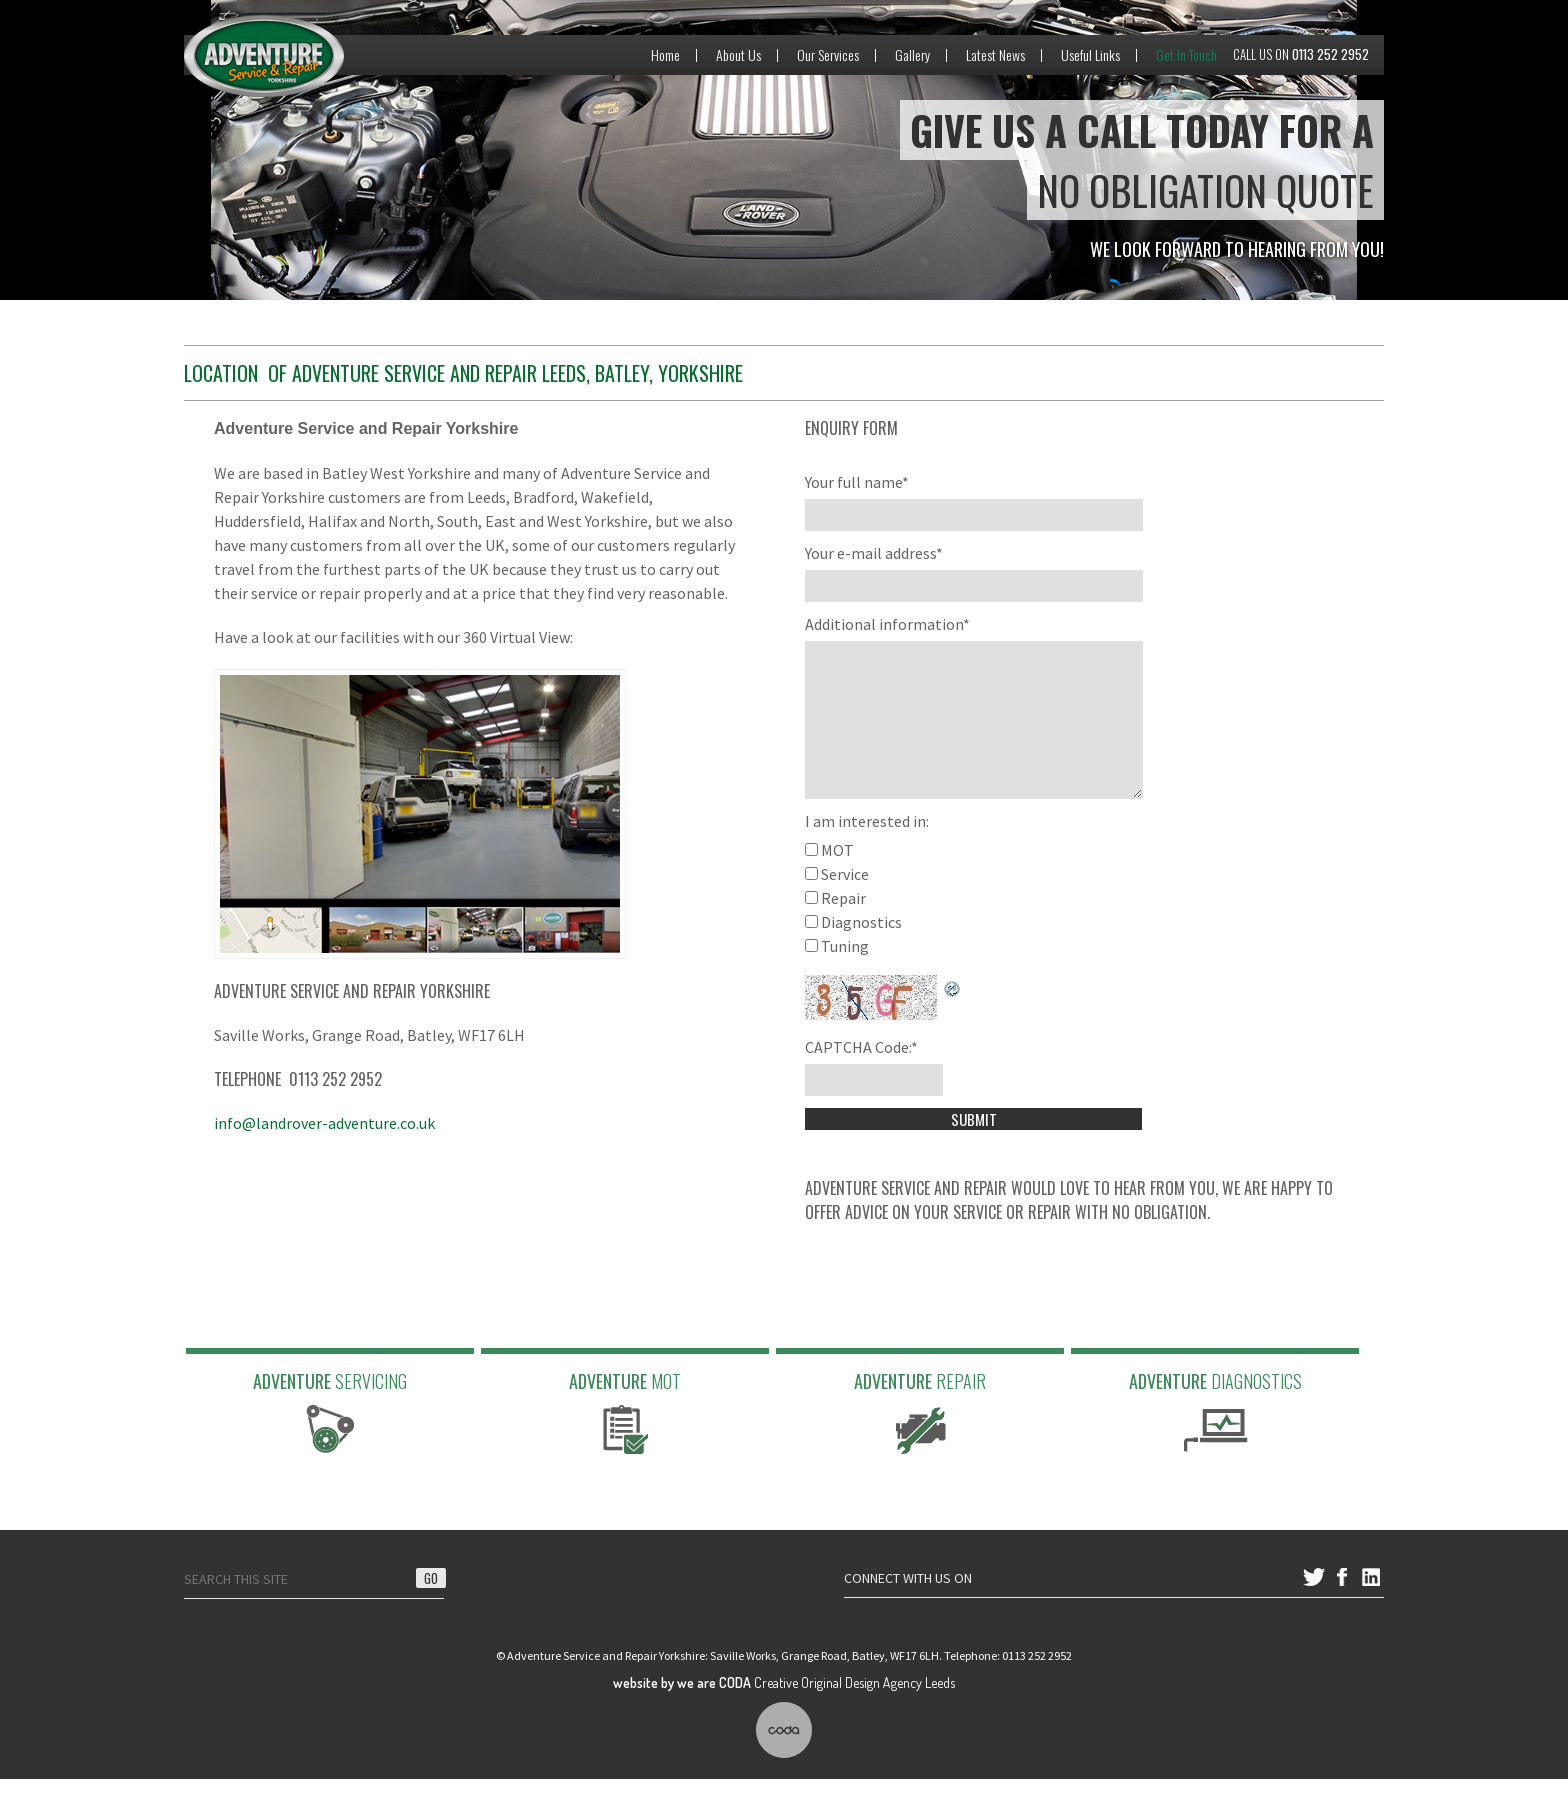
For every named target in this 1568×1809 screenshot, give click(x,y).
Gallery (912, 55)
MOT (837, 880)
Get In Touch (1186, 55)
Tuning (845, 976)
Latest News (995, 55)
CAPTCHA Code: (861, 1077)
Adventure (330, 1441)
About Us (738, 55)
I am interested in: (867, 851)
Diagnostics (861, 952)
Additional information (887, 624)
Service (845, 904)
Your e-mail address (874, 553)
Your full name (857, 482)
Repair (843, 928)
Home (665, 55)
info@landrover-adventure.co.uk (324, 1123)
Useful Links (1090, 55)
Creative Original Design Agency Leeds (784, 1712)
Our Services (828, 55)
